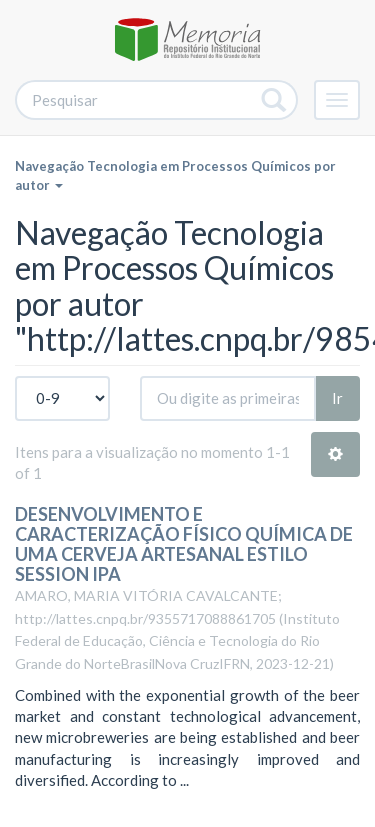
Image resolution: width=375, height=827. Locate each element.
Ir (337, 398)
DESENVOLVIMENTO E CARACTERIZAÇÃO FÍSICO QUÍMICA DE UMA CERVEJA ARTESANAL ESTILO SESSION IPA (184, 543)
